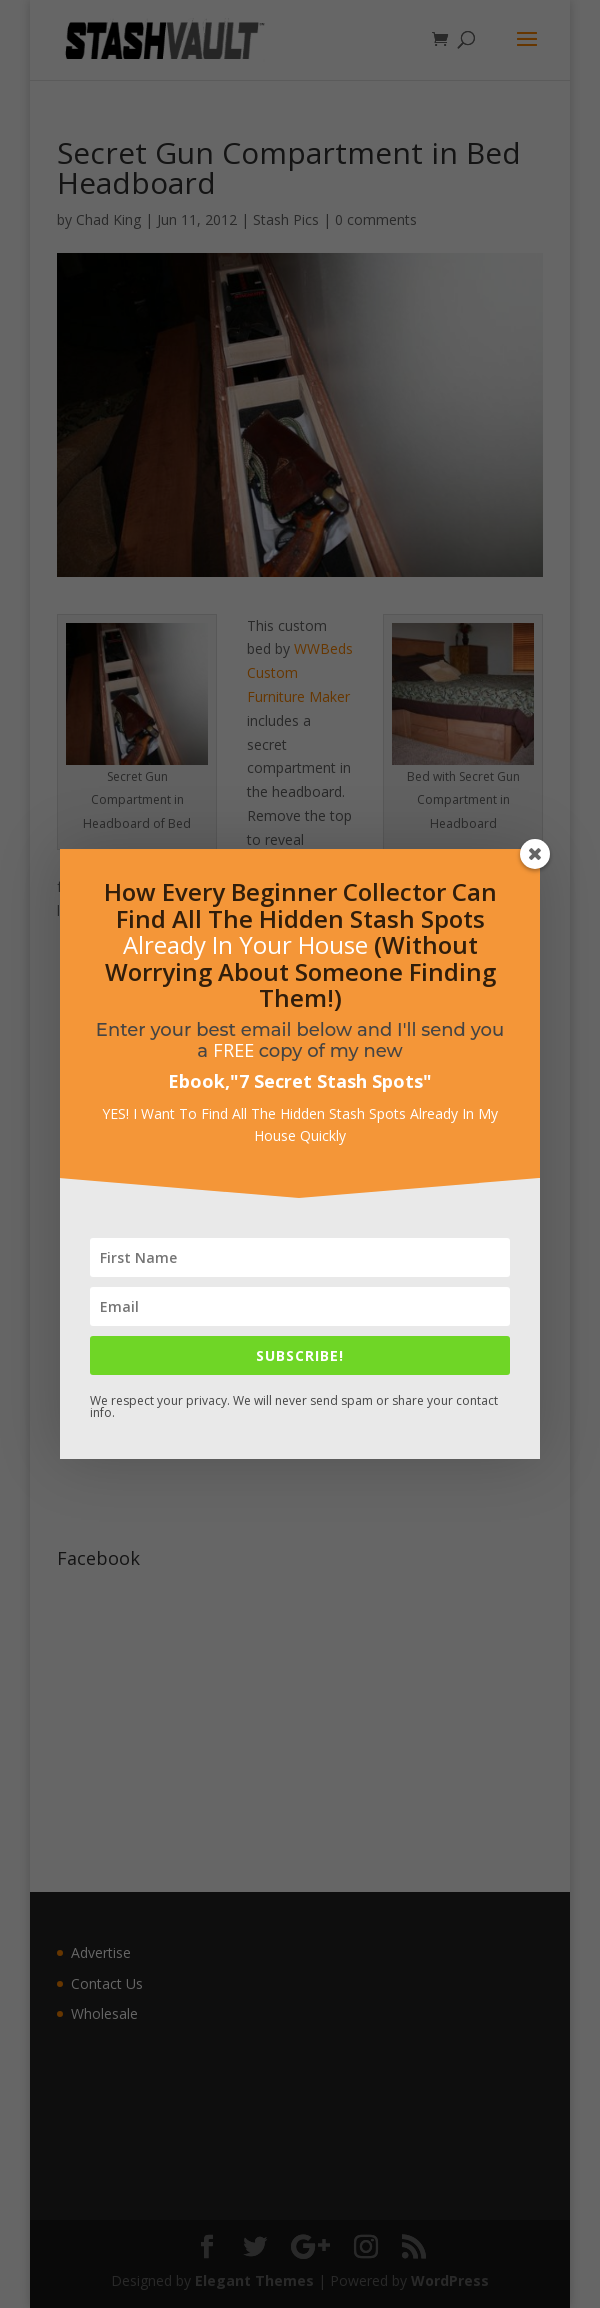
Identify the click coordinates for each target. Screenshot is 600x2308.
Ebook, (199, 1081)
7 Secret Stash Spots (331, 1081)
